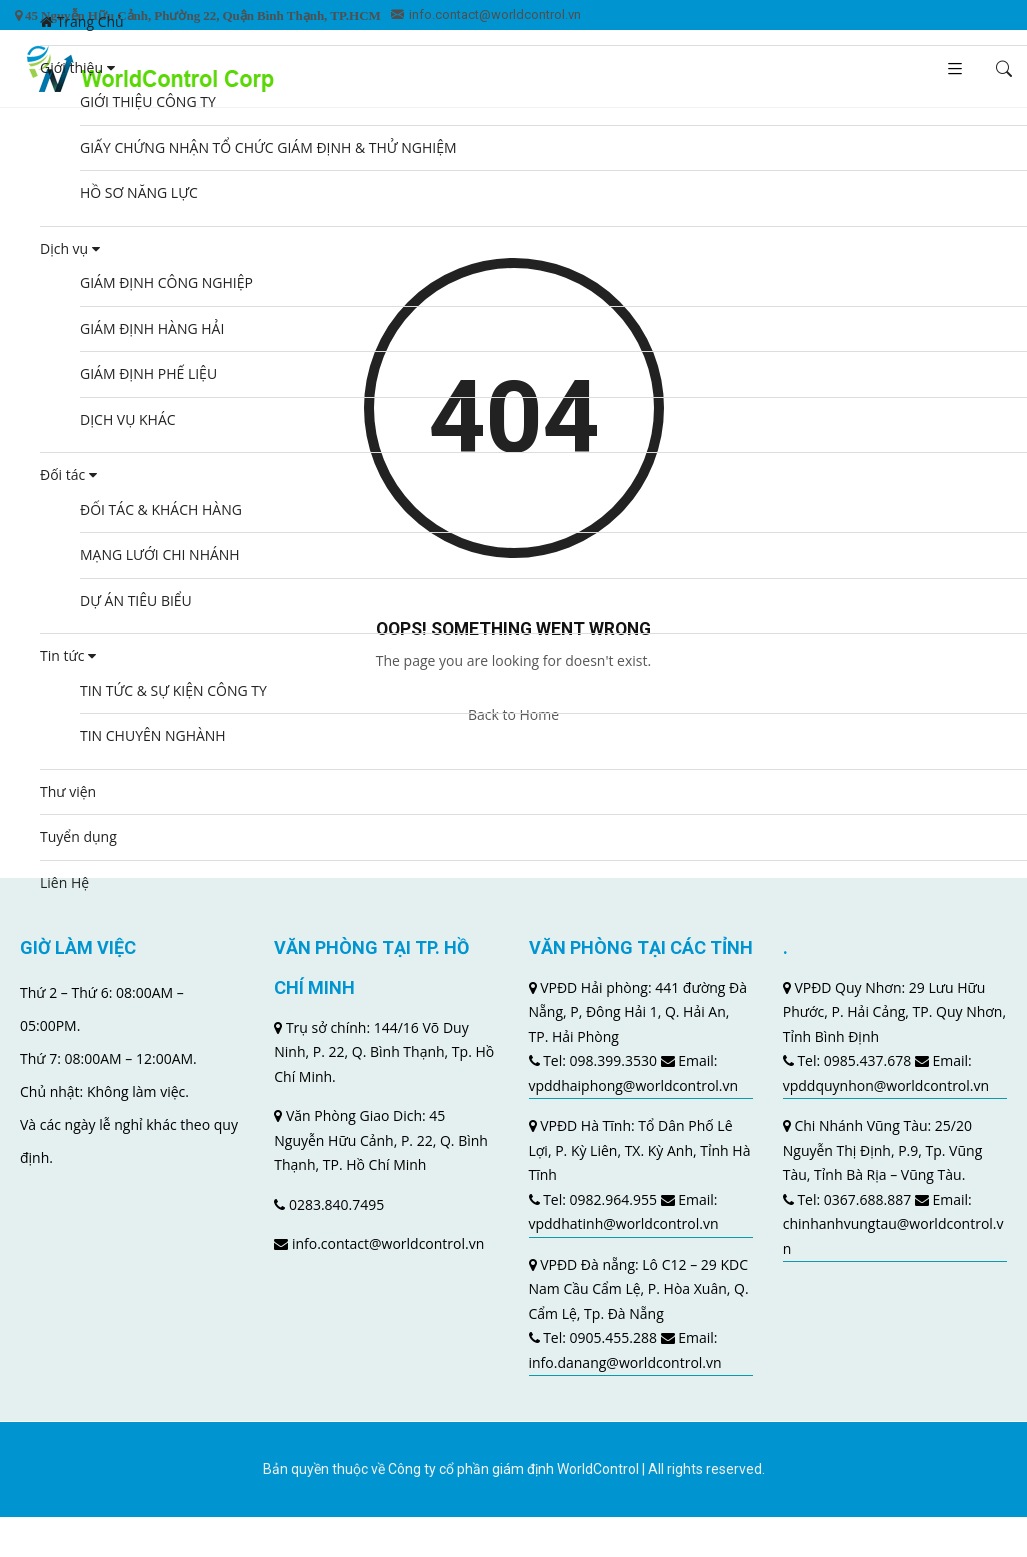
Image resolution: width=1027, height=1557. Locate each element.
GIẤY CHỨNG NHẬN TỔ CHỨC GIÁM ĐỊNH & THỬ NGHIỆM (268, 147)
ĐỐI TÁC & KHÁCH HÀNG (161, 509)
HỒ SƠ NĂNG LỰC (139, 192)
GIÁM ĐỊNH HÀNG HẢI (152, 328)
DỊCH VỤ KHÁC (128, 419)
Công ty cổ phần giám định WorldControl (513, 1469)
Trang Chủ (82, 21)
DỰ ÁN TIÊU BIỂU (136, 600)
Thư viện (68, 791)
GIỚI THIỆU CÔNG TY (148, 101)
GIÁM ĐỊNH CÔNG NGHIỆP (166, 282)
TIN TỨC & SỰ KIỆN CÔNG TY (173, 690)
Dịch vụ (70, 248)
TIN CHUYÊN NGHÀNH (153, 735)
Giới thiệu (77, 67)
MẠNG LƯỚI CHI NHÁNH (160, 554)
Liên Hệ (64, 882)
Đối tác (68, 474)
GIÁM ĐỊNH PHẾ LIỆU (148, 373)
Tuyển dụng (78, 836)
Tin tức (68, 655)
